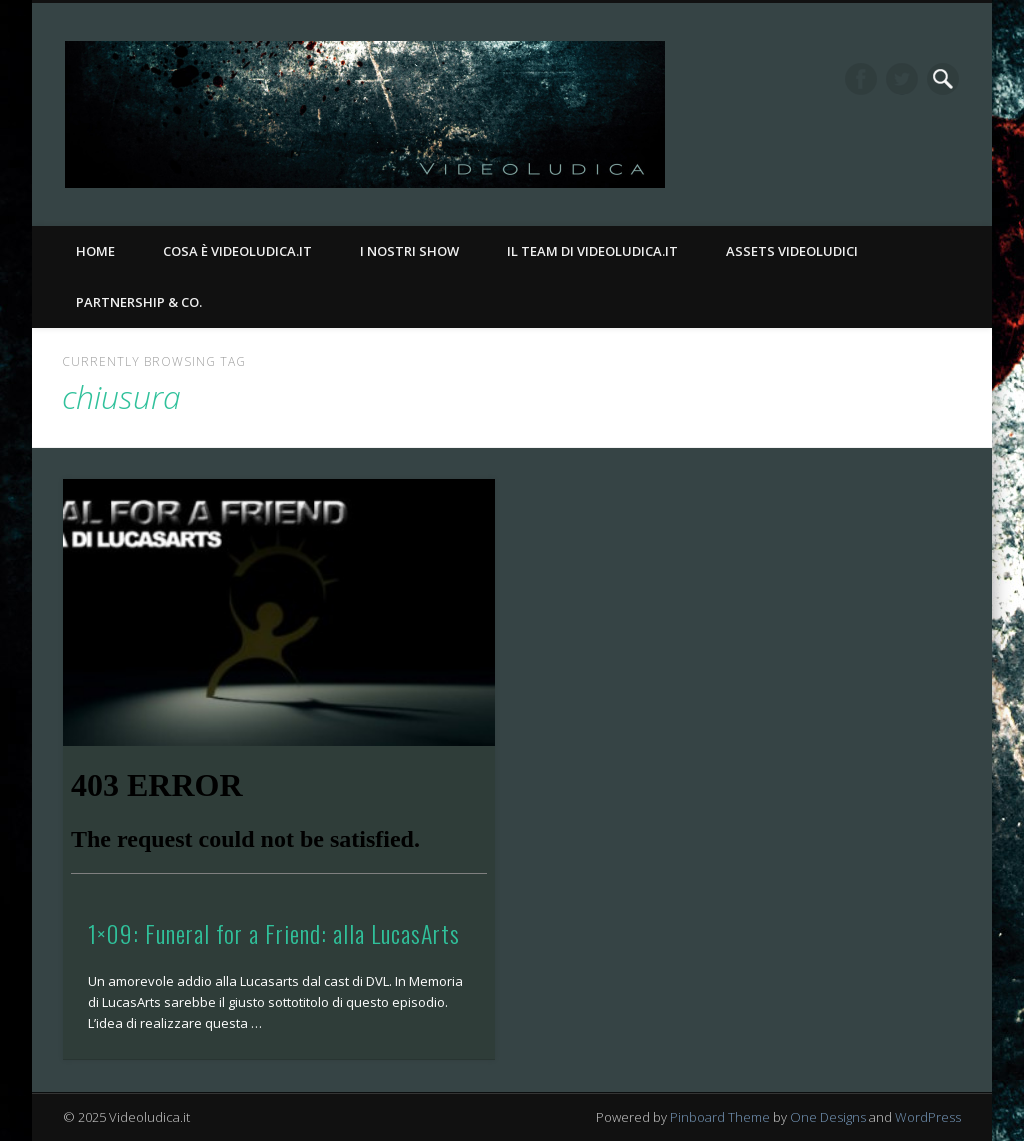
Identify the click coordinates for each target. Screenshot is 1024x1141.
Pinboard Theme (720, 1117)
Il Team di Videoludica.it (592, 251)
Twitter (902, 79)
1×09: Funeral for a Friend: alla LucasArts (274, 933)
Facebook (861, 79)
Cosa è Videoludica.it (237, 251)
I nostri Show (409, 251)
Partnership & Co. (139, 302)
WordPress (928, 1117)
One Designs (828, 1117)
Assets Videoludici (792, 251)
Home (95, 251)
